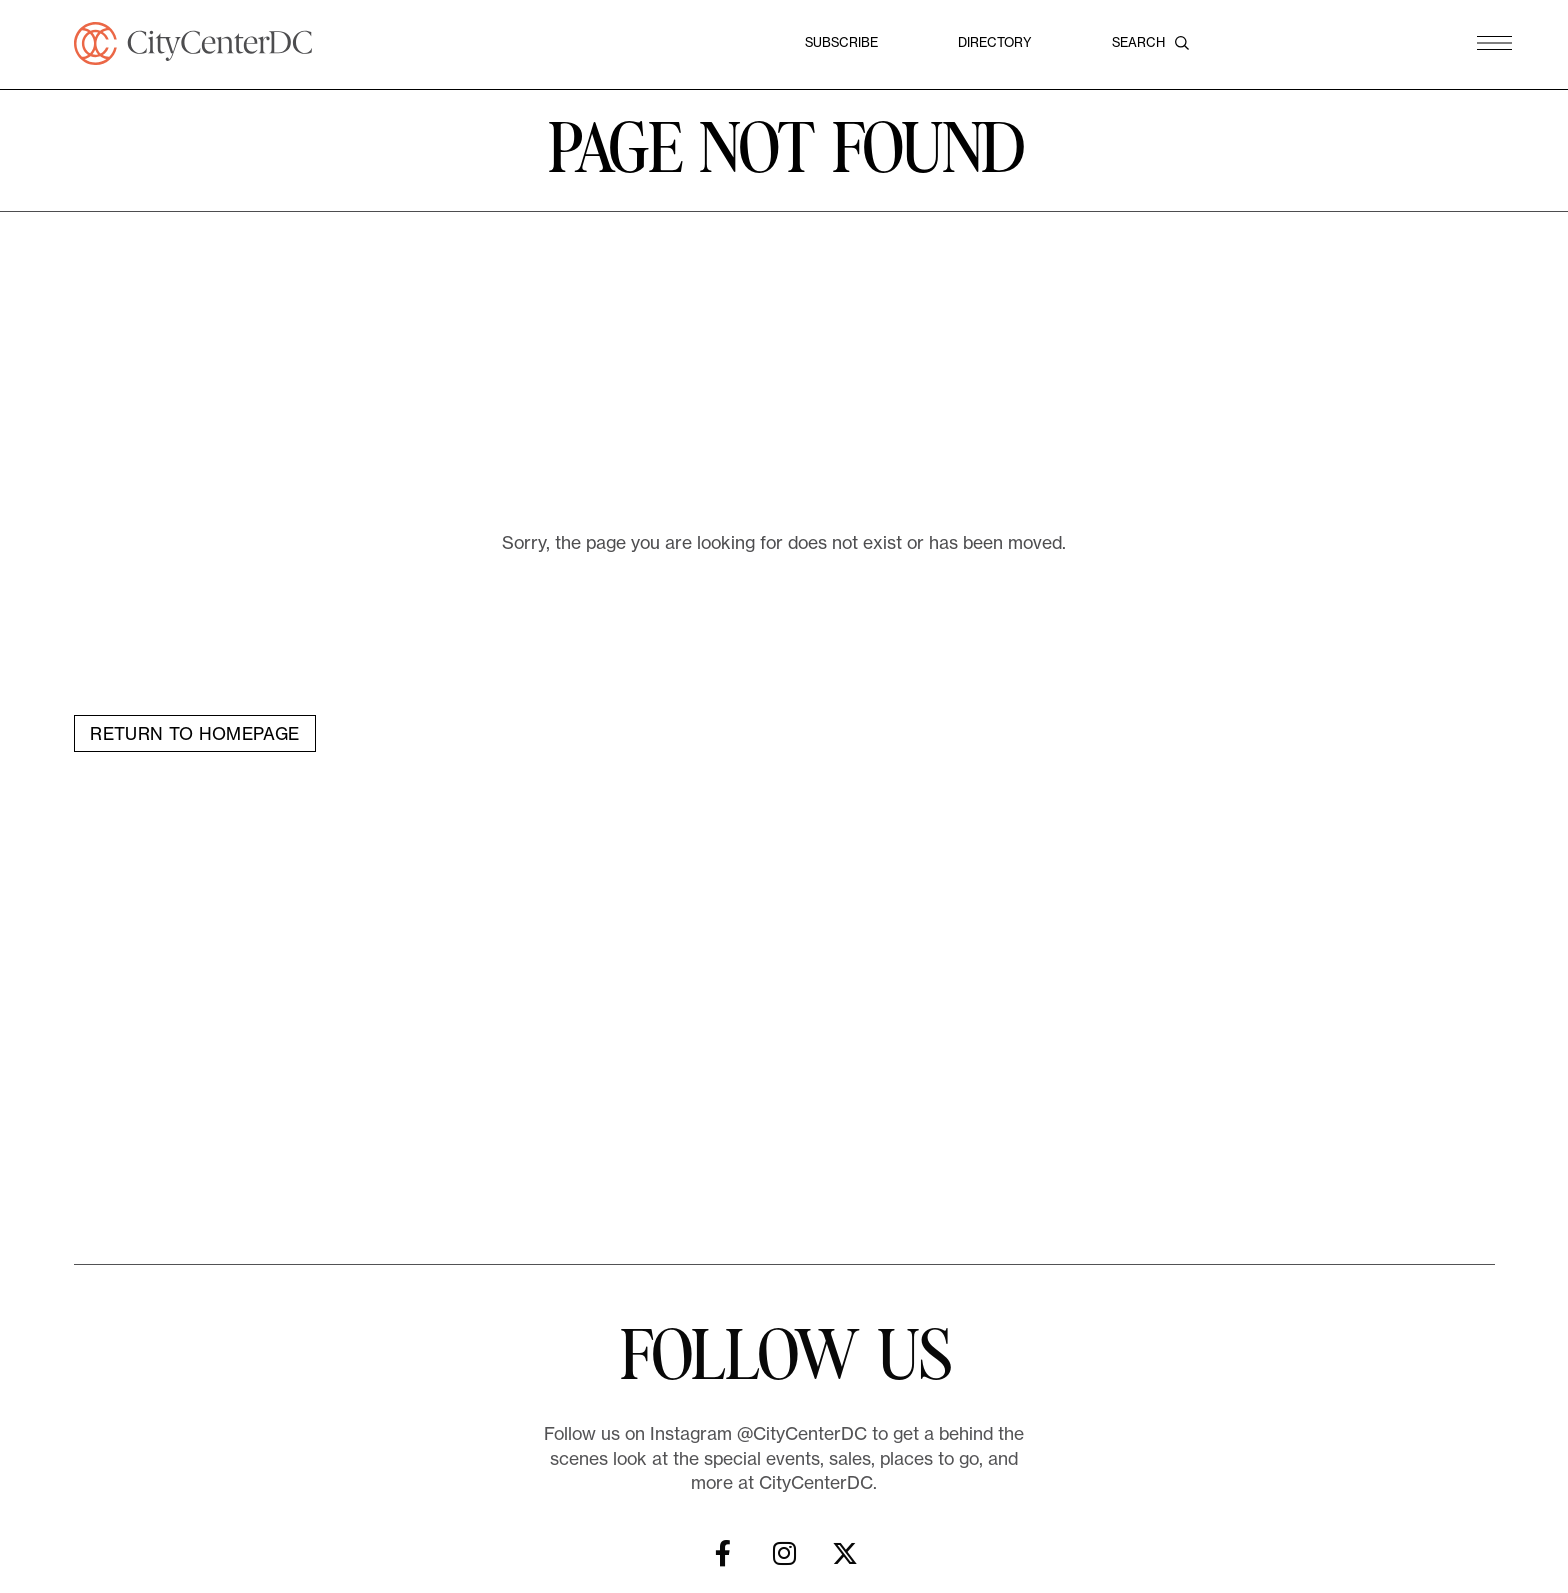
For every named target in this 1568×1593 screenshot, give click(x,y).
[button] (1494, 43)
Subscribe (841, 42)
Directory (995, 42)
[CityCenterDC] (193, 43)
